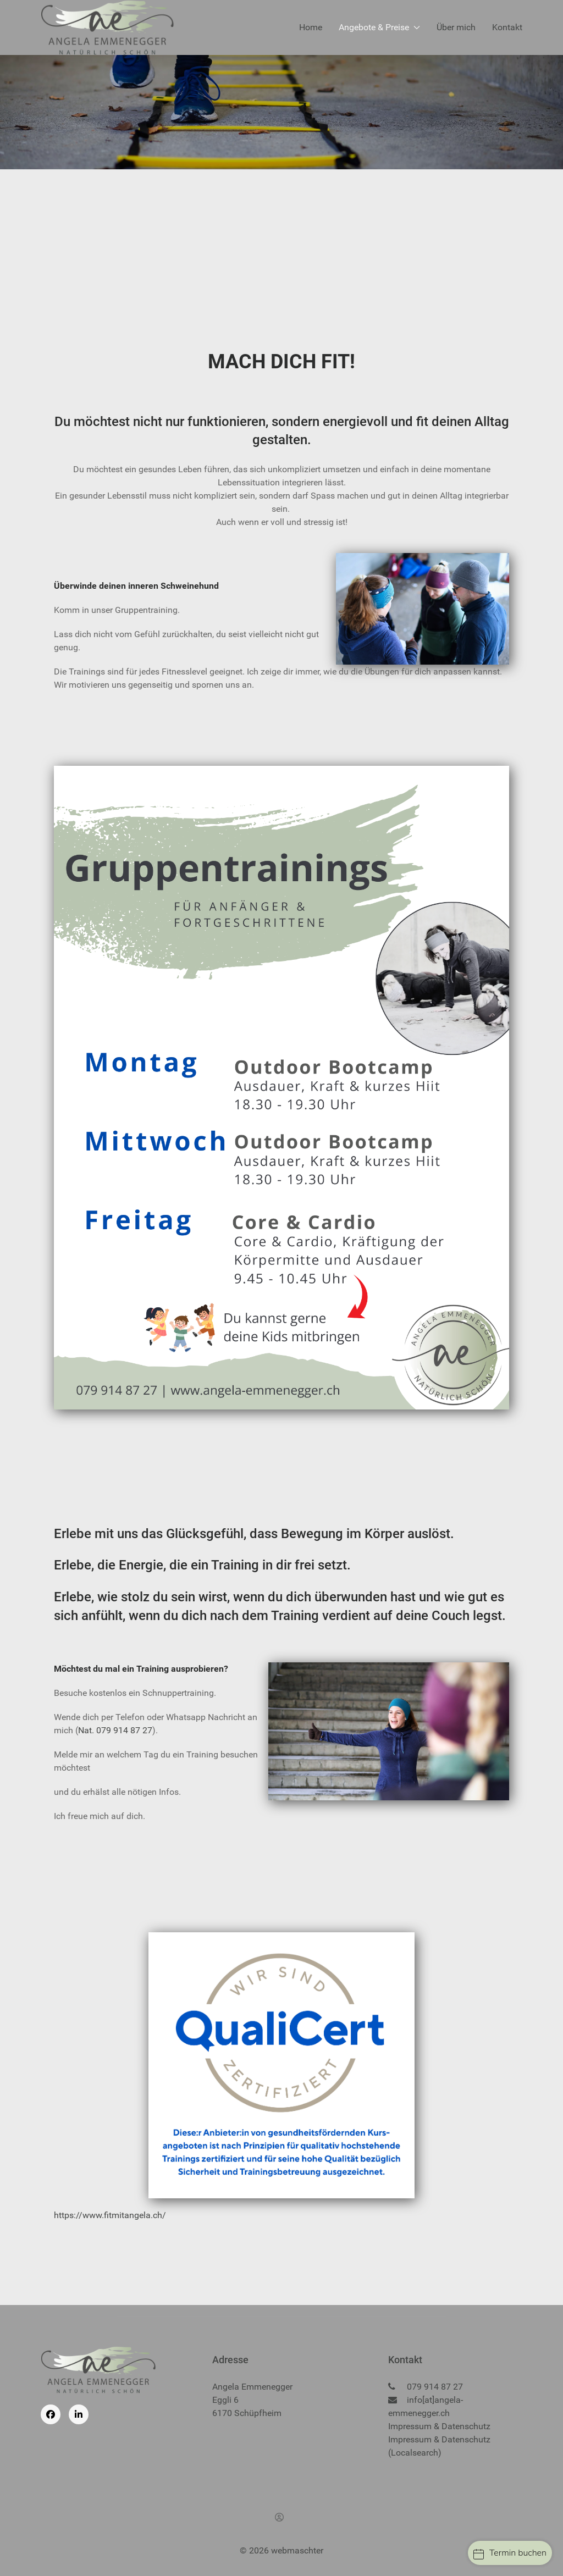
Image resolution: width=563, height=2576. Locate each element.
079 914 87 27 (435, 2386)
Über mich (456, 27)
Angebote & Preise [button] (379, 27)
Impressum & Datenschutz (439, 2426)
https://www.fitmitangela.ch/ (110, 2215)
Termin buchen (510, 2553)
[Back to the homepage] (107, 27)
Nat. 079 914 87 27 (115, 1730)
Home (310, 27)
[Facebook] (50, 2414)
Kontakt (507, 27)
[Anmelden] (281, 2516)
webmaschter (297, 2550)
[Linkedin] (79, 2414)
